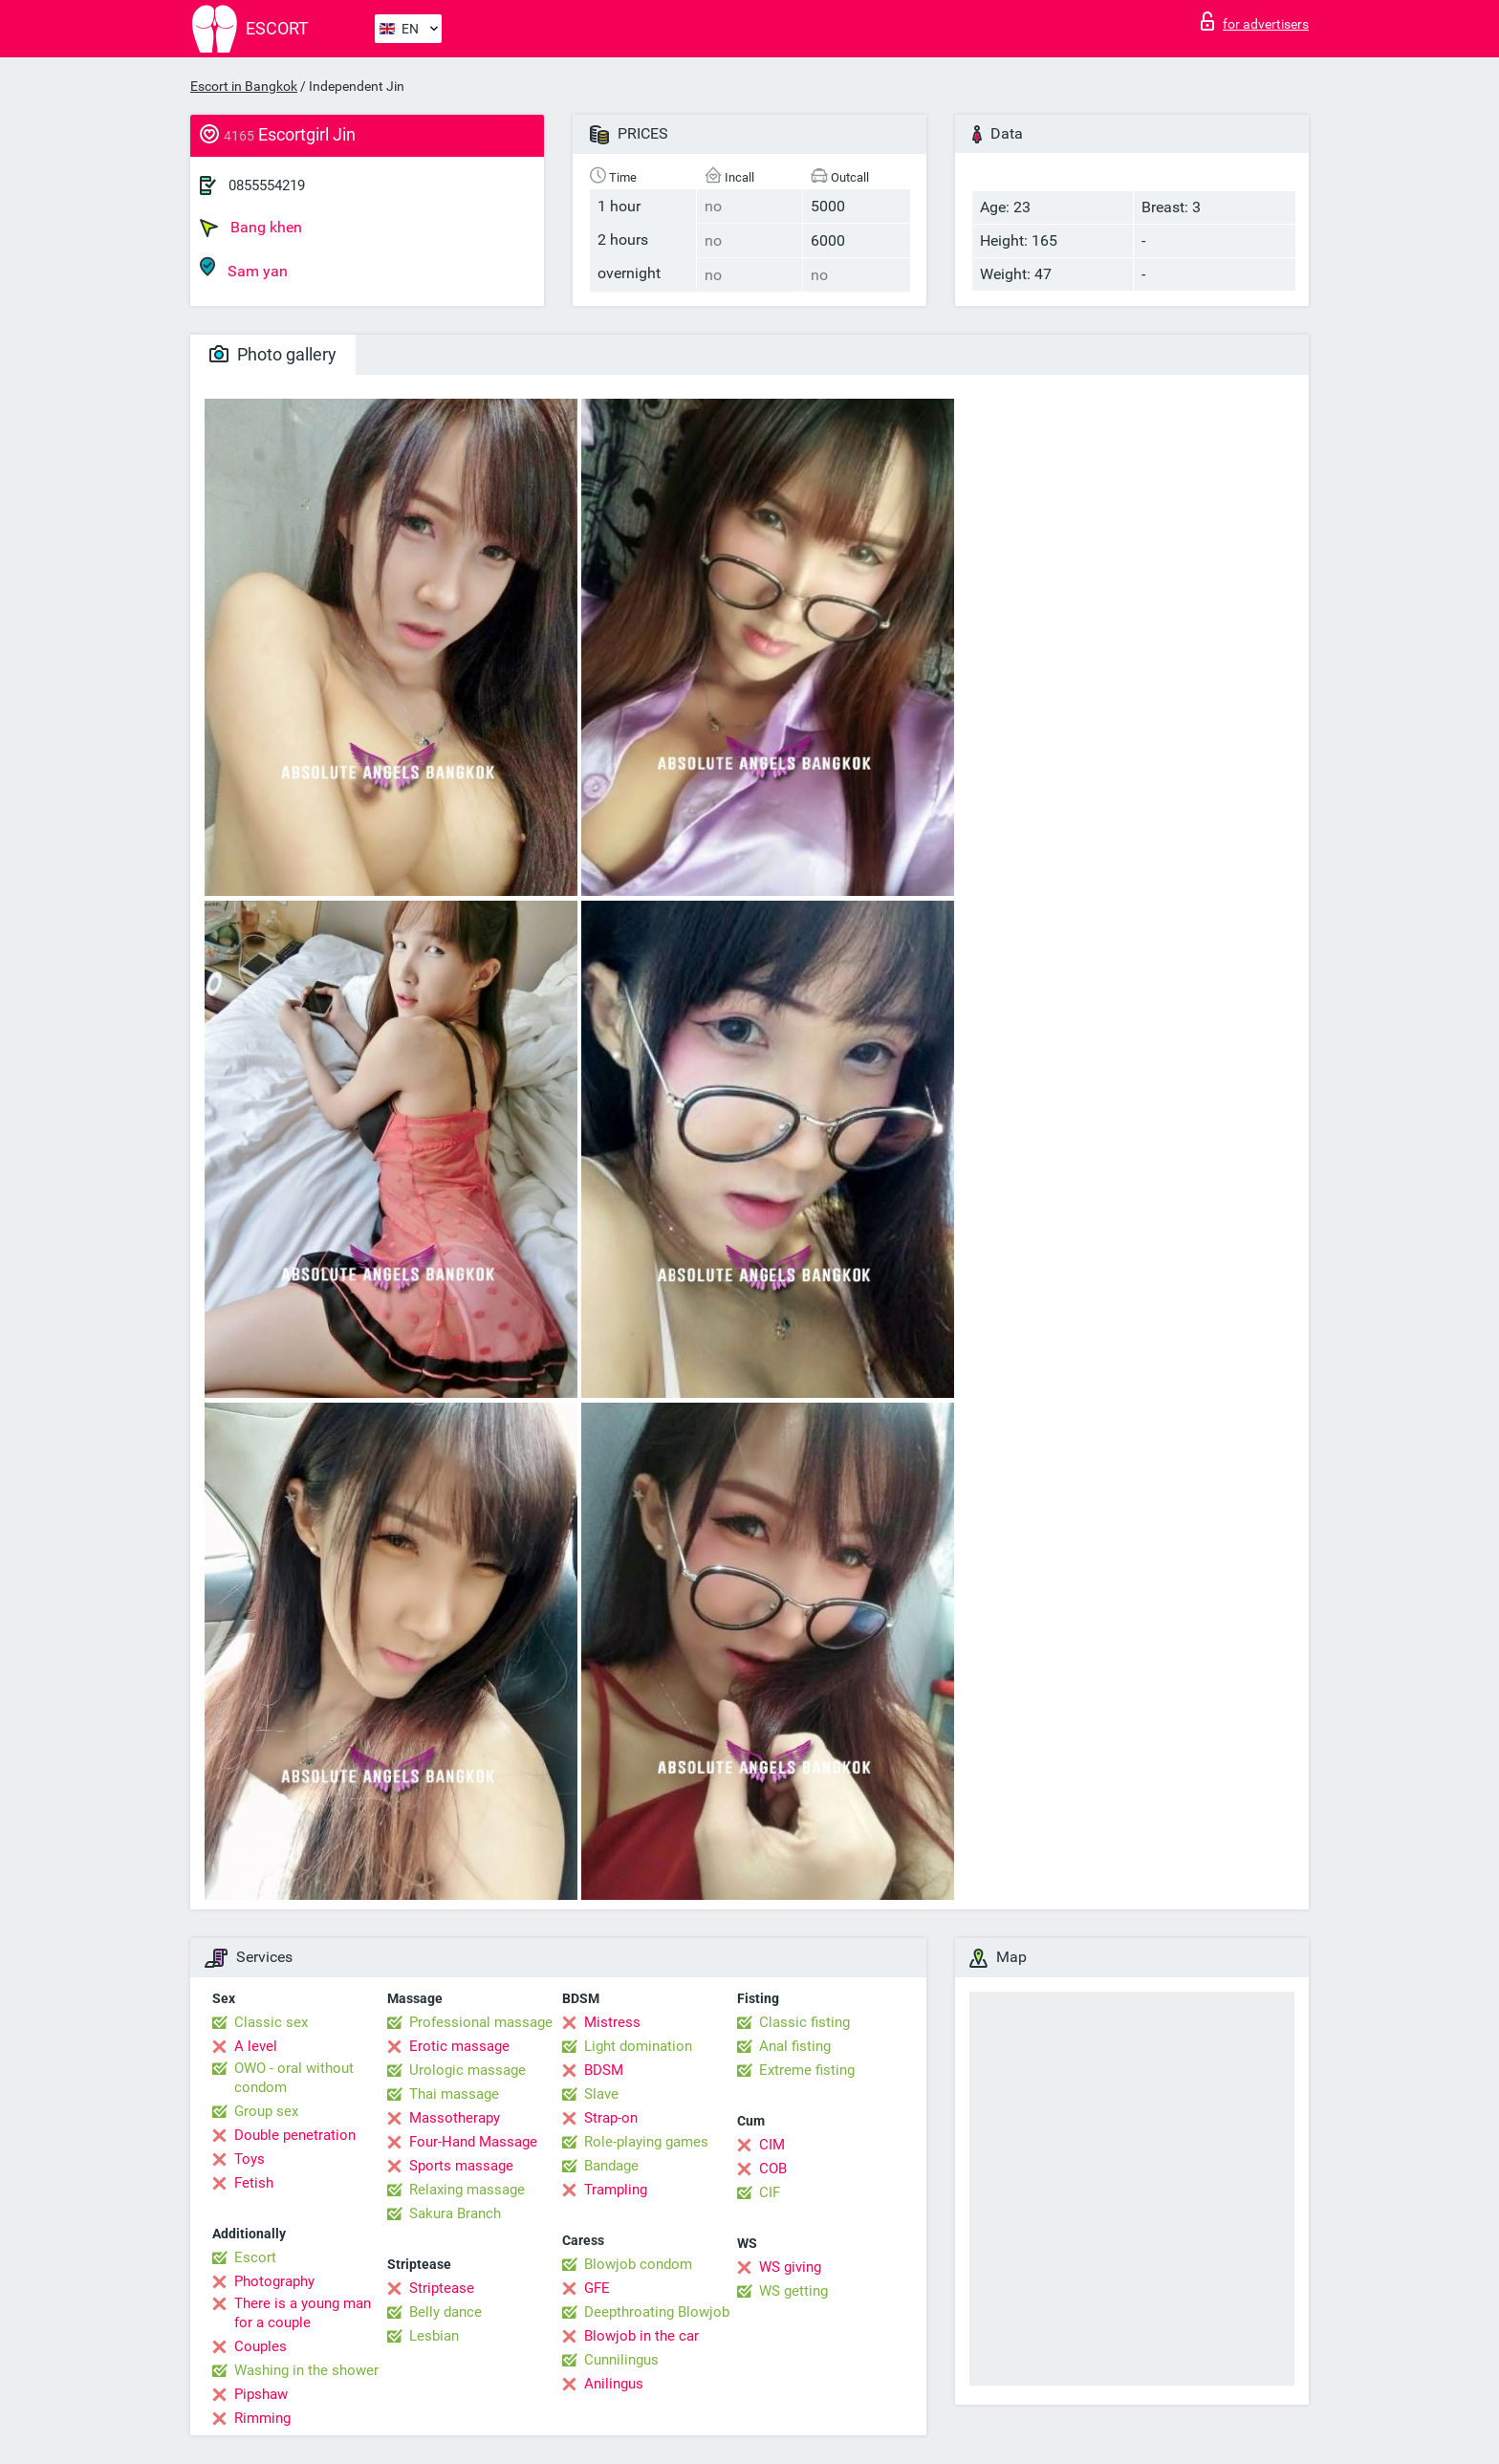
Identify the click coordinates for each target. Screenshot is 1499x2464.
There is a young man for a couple (302, 2313)
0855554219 (266, 185)
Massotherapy (454, 2117)
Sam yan (244, 268)
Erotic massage (459, 2046)
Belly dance (445, 2312)
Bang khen (251, 227)
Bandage (611, 2165)
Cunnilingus (621, 2359)
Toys (249, 2159)
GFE (597, 2288)
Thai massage (454, 2094)
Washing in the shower (306, 2370)
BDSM (603, 2070)
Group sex (266, 2111)
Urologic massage (467, 2070)
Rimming (262, 2418)
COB (773, 2168)
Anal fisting (795, 2046)
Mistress (612, 2022)
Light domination (638, 2046)
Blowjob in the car (641, 2335)
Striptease (441, 2288)
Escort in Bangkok (243, 86)
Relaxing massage (467, 2189)
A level (255, 2046)
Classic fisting (804, 2022)
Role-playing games (646, 2141)
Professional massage (481, 2022)
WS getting (793, 2291)
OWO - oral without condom (294, 2078)
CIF (769, 2192)
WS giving (790, 2267)
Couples (260, 2346)
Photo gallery (273, 354)
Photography (274, 2281)
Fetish (253, 2182)
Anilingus (613, 2383)
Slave (601, 2094)
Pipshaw (261, 2394)
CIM (772, 2144)
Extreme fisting (807, 2070)
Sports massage (461, 2165)
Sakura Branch (455, 2213)
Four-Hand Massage (473, 2141)
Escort (255, 2257)
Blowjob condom (638, 2264)
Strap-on (611, 2117)
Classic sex (271, 2022)
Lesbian (434, 2335)
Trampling (615, 2189)
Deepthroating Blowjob (656, 2312)
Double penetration (295, 2135)
